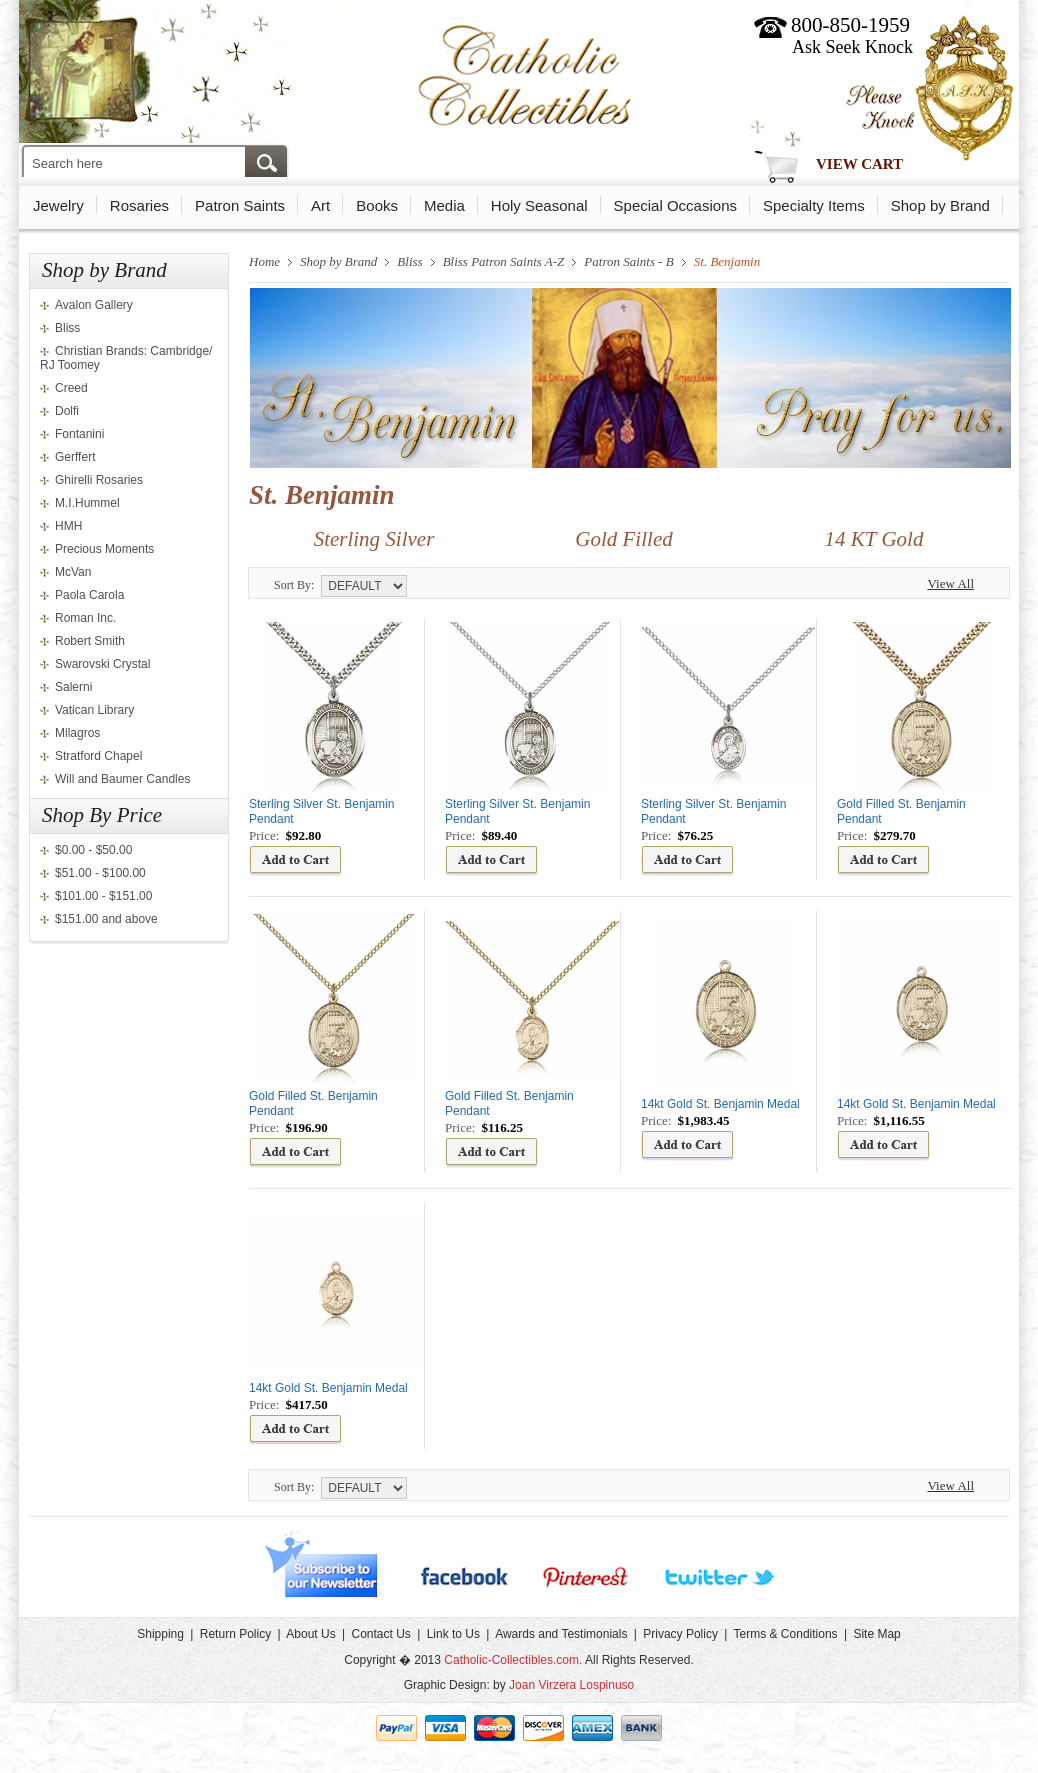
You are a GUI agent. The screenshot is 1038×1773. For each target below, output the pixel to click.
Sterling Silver (374, 539)
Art (320, 205)
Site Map (876, 1634)
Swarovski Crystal (102, 664)
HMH (68, 526)
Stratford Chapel (98, 756)
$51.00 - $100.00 (100, 873)
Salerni (73, 687)
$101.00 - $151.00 (103, 896)
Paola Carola (89, 595)
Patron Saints (240, 205)
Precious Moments (104, 549)
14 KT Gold (874, 539)
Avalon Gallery (94, 305)
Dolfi (67, 411)
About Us (310, 1634)
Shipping (160, 1634)
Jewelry (58, 205)
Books (377, 205)
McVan (73, 572)
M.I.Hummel (87, 503)
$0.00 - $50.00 (93, 850)
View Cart (859, 164)
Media (444, 205)
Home (264, 261)
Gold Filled (623, 539)
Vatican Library (94, 710)
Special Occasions (675, 205)
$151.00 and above (106, 919)
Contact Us (380, 1634)
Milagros (77, 733)
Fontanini (79, 434)
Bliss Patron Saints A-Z (504, 261)
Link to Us (453, 1634)
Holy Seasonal (539, 205)
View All (950, 583)
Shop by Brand (940, 205)
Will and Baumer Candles (122, 779)
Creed (71, 388)
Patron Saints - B (628, 261)
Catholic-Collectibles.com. (513, 1660)
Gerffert (75, 457)
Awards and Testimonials (561, 1634)
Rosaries (139, 205)
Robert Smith (90, 641)
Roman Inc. (85, 618)
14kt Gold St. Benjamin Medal (720, 1104)
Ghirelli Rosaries (99, 480)
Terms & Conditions (786, 1634)
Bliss (67, 328)
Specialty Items (814, 205)
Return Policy (235, 1634)
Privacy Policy (680, 1634)
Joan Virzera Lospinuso (571, 1685)
